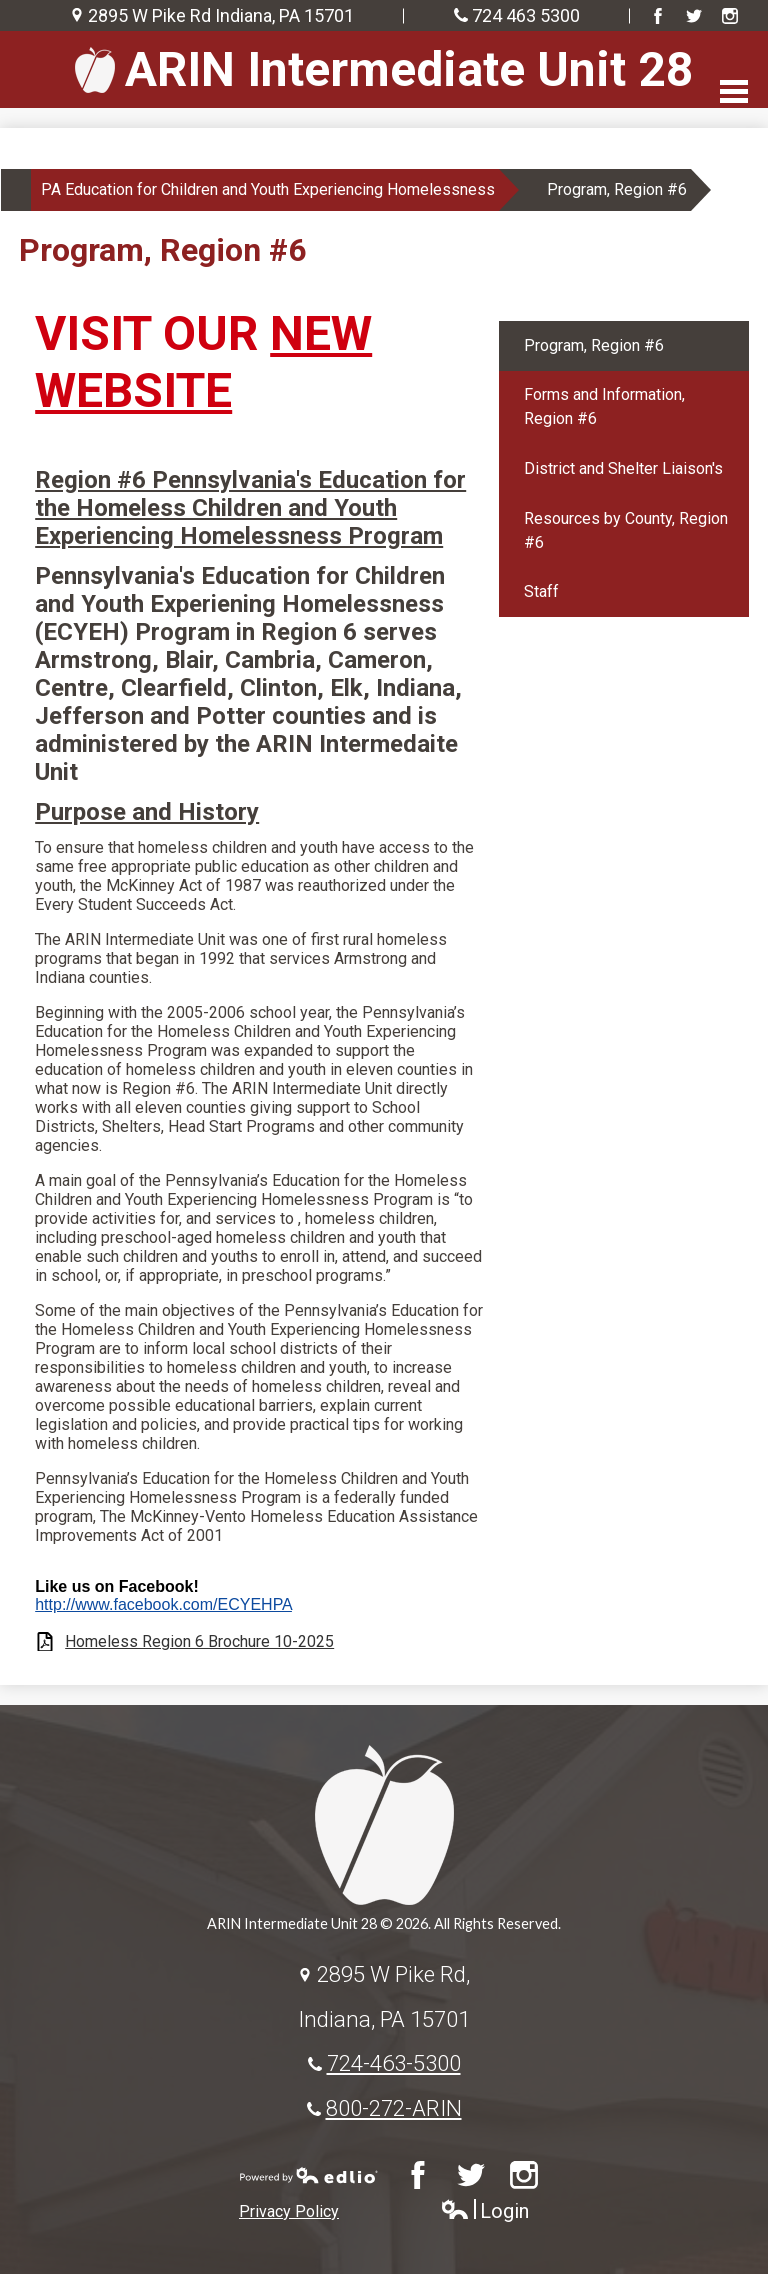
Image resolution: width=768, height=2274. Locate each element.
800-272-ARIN (394, 2108)
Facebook (658, 16)
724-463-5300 (394, 2063)
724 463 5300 (526, 15)
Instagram (730, 16)
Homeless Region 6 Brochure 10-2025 (199, 1641)
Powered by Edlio (309, 2175)
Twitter (694, 16)
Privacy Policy (289, 2211)
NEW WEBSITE (203, 362)
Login (484, 2211)
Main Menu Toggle (734, 91)
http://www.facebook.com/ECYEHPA (163, 1604)
